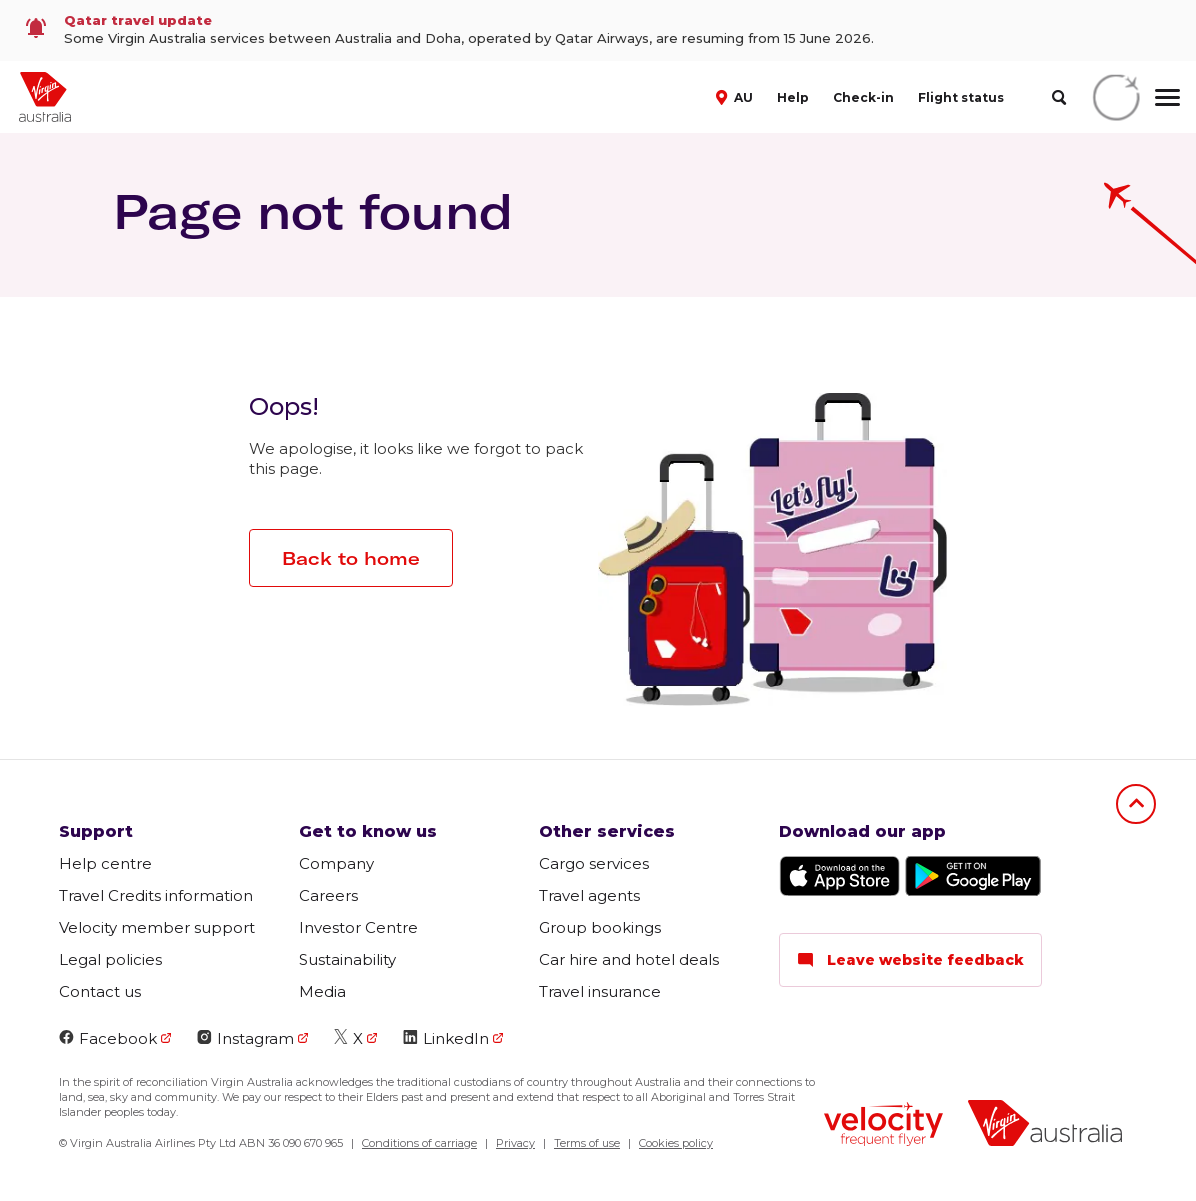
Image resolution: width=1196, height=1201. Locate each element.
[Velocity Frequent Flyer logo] (883, 1126)
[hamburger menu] (1167, 97)
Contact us (100, 991)
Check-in (863, 97)
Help (793, 97)
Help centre (105, 863)
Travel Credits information (156, 895)
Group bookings (600, 927)
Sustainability (347, 959)
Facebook (108, 1038)
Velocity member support (157, 927)
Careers (328, 895)
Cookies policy (676, 1143)
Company (336, 863)
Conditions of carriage (419, 1143)
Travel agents (589, 895)
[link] (598, 30)
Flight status (961, 97)
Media (322, 991)
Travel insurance (600, 991)
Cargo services (594, 863)
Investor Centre (358, 927)
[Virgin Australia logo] (1045, 1125)
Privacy (515, 1143)
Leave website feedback (910, 960)
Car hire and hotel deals (629, 959)
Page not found (313, 211)
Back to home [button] (351, 558)
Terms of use (587, 1143)
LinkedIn (446, 1038)
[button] (736, 96)
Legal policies (110, 959)
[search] (1058, 97)
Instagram (245, 1038)
